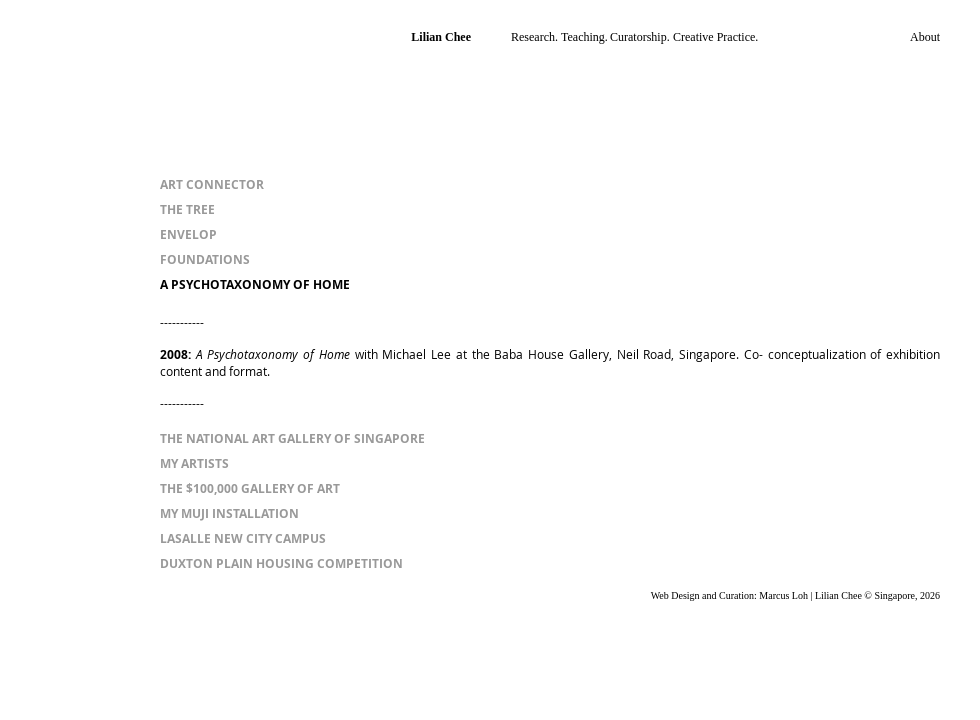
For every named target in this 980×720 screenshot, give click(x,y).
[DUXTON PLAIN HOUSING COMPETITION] (281, 564)
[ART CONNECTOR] (212, 185)
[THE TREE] (187, 210)
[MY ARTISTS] (194, 464)
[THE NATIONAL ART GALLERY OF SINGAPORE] (292, 439)
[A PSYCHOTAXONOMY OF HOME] (255, 285)
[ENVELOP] (194, 235)
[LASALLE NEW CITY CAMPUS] (243, 539)
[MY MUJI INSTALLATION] (229, 514)
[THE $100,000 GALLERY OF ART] (250, 489)
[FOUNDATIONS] (205, 260)
